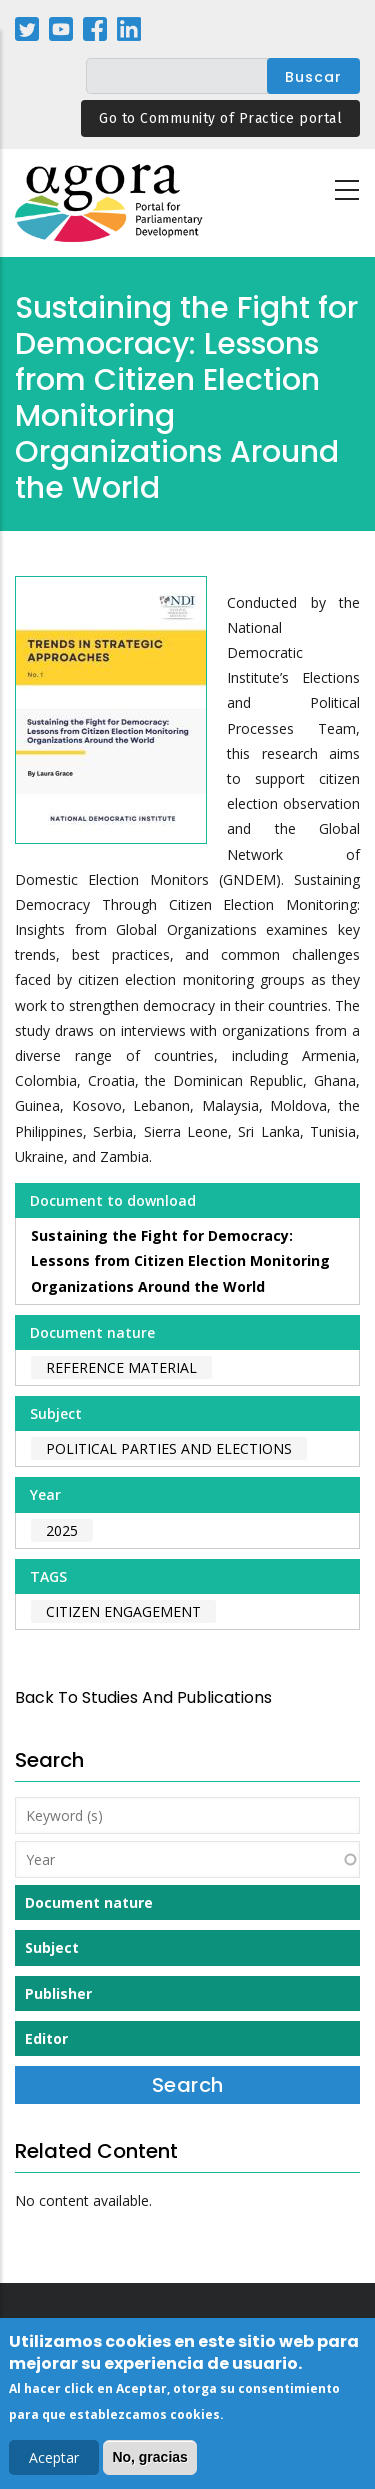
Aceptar (54, 2460)
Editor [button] (46, 2038)
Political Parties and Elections (169, 1448)
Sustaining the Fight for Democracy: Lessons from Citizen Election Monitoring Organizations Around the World (180, 1260)
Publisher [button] (58, 1993)
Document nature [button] (89, 1902)
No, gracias (149, 2460)
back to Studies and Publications (143, 1697)
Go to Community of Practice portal (220, 118)
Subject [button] (52, 1947)
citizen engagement (123, 1611)
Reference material (121, 1367)
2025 (62, 1530)
